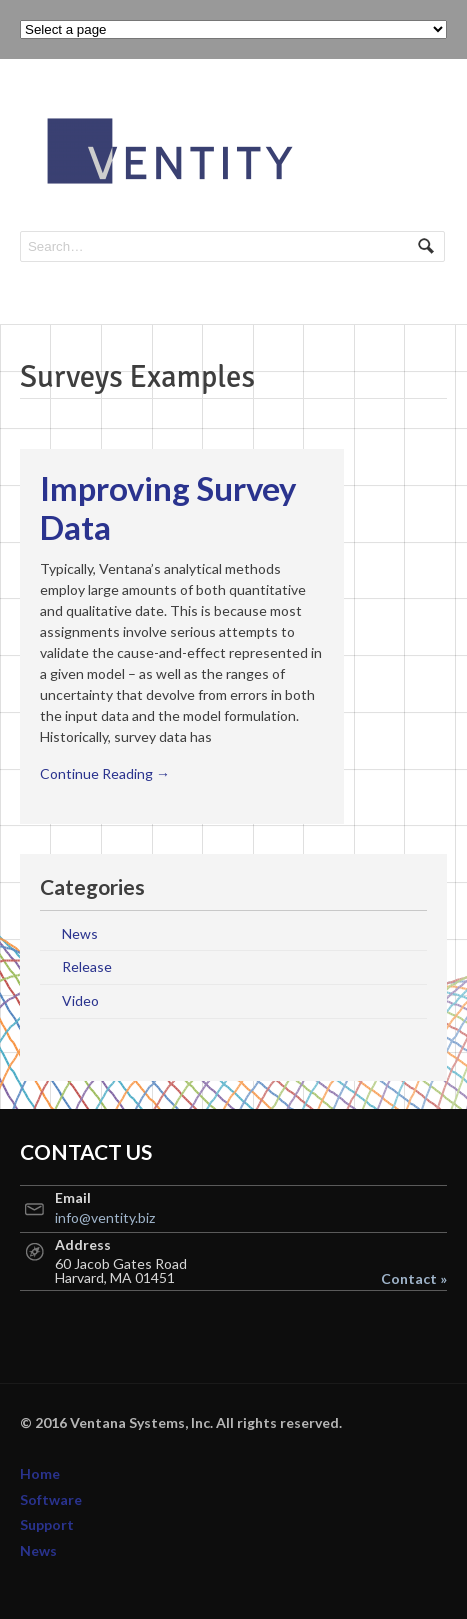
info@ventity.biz (105, 1217)
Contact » (414, 1279)
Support (47, 1524)
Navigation (424, 117)
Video (80, 1000)
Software (51, 1499)
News (80, 933)
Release (87, 966)
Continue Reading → (105, 773)
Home (40, 1473)
